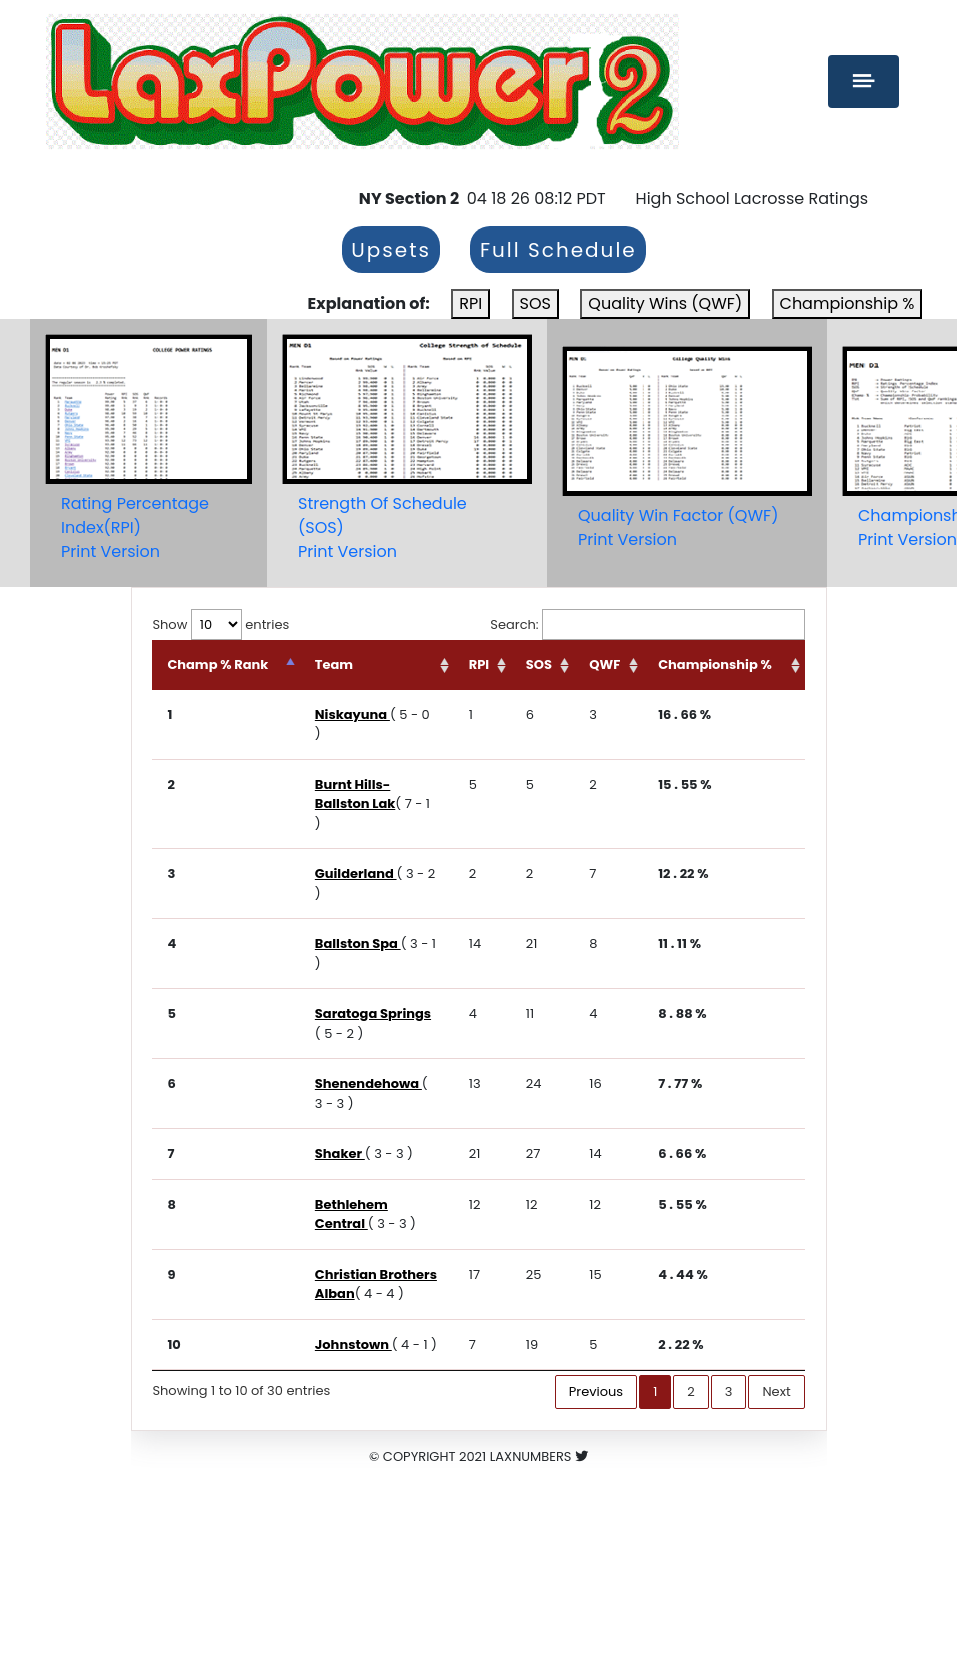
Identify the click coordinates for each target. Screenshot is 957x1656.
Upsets (391, 250)
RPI (470, 303)
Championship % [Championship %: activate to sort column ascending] (715, 664)
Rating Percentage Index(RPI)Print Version (135, 527)
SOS (535, 303)
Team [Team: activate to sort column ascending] (334, 664)
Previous (596, 1391)
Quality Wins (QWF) (665, 303)
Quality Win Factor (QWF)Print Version (678, 527)
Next (776, 1391)
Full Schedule (558, 250)
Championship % (847, 303)
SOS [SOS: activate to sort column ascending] (539, 664)
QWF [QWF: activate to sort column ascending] (604, 664)
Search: (647, 625)
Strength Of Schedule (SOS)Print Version (382, 527)
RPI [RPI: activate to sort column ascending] (479, 664)
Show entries (220, 624)
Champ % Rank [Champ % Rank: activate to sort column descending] (217, 664)
